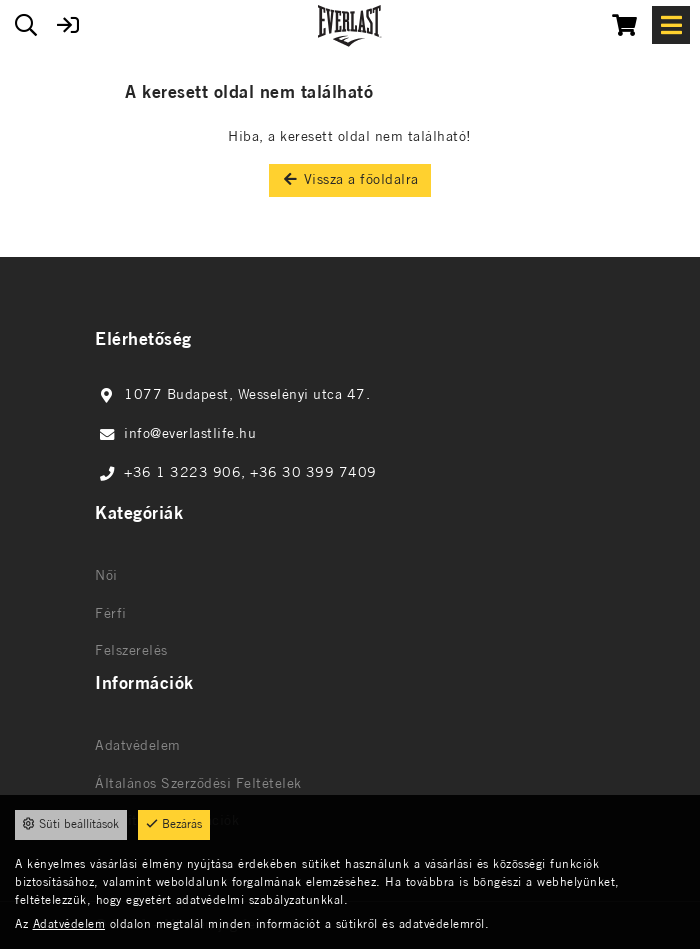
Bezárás (174, 824)
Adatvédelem (69, 924)
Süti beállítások (71, 824)
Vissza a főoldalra (350, 179)
